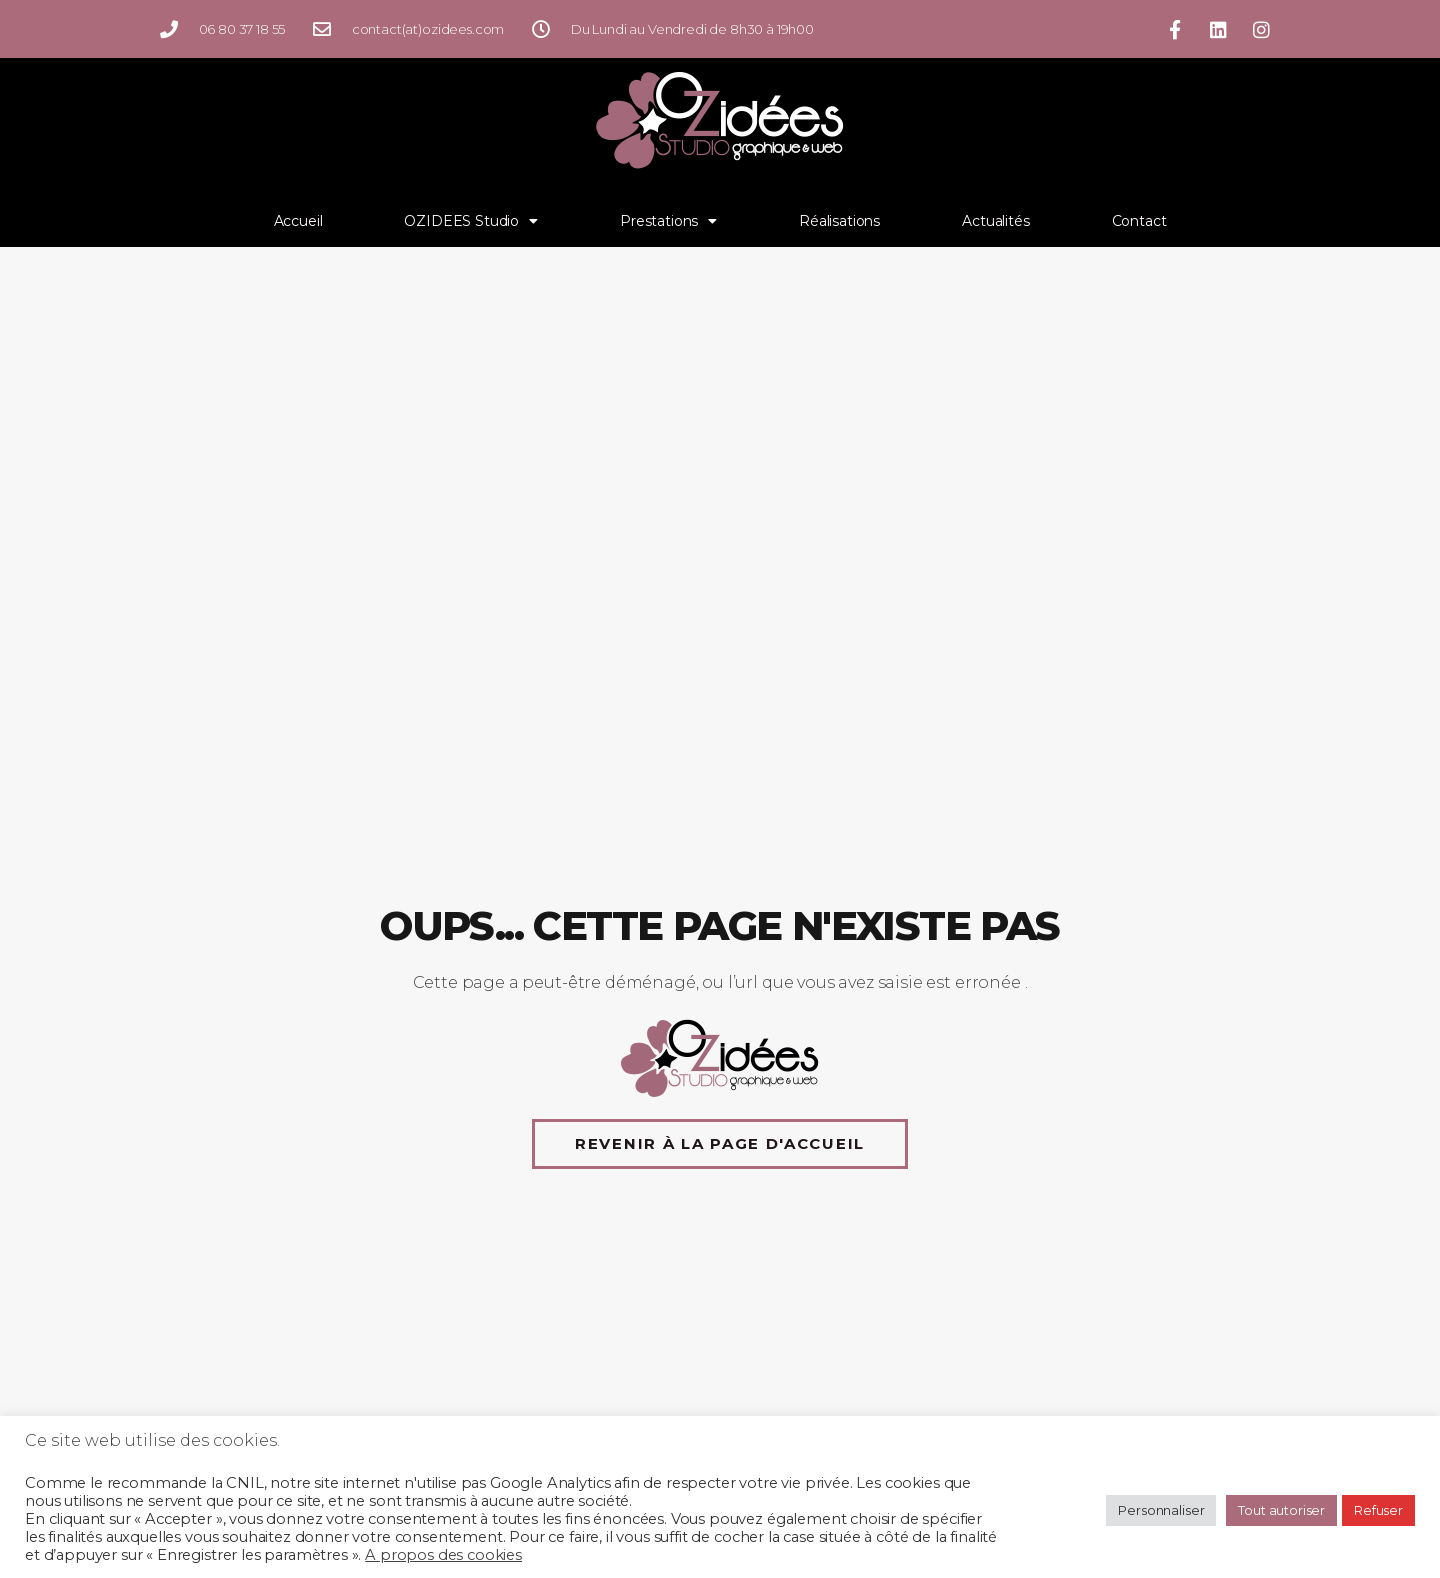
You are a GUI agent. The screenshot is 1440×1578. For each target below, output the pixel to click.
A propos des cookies (443, 1555)
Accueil (298, 221)
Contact (1139, 221)
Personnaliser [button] (1161, 1510)
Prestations (668, 221)
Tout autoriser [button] (1281, 1510)
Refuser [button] (1378, 1510)
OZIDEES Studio (471, 221)
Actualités (995, 221)
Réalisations (839, 221)
